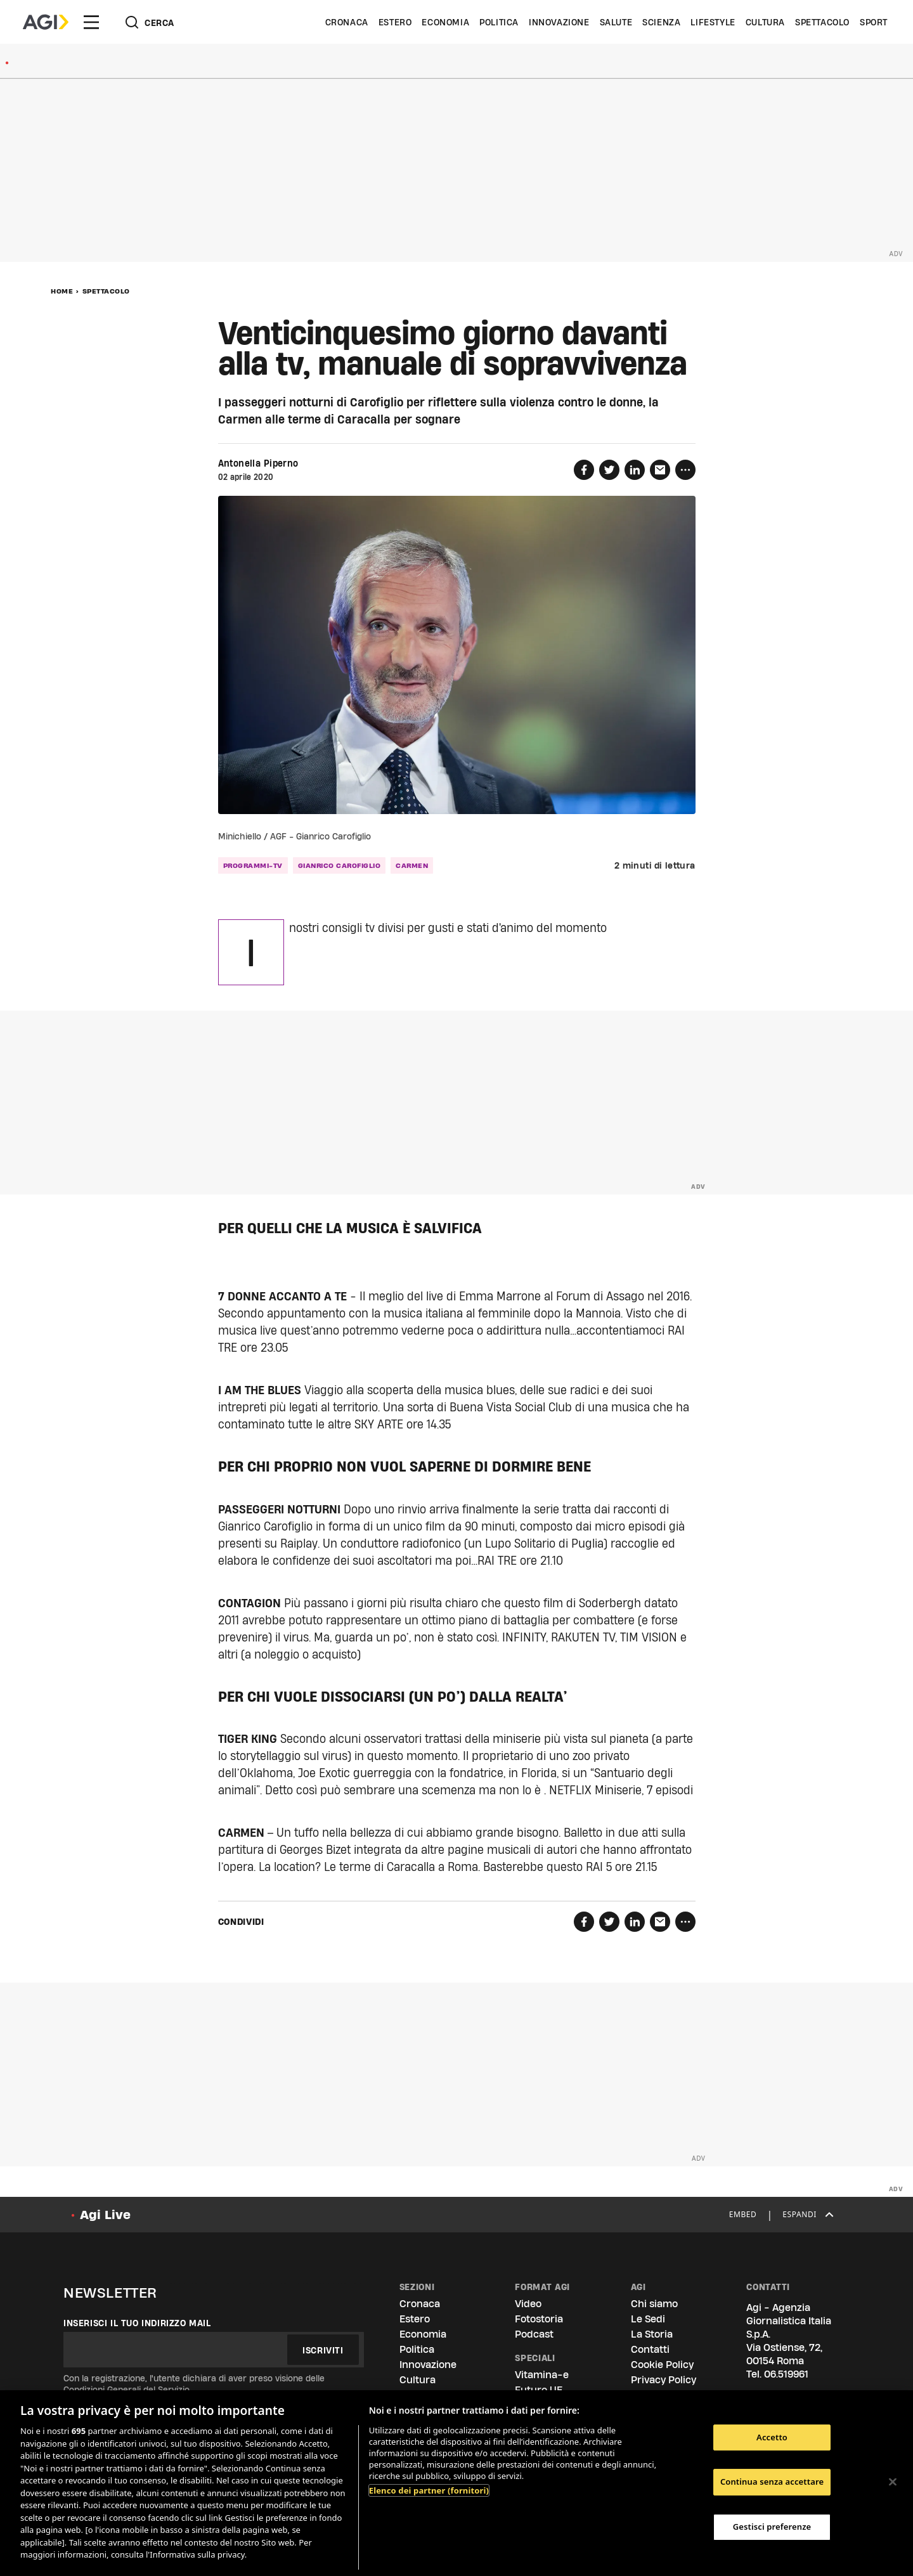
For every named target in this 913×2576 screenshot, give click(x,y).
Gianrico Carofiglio (339, 865)
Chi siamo (654, 2304)
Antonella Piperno (258, 463)
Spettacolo (822, 22)
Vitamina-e (542, 2375)
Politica (499, 22)
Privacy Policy (663, 2380)
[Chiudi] (893, 2481)
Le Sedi (648, 2319)
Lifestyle (712, 22)
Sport (874, 22)
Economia (445, 22)
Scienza (661, 22)
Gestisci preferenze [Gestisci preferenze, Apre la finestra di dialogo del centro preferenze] (772, 2526)
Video (528, 2304)
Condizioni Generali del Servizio (126, 2390)
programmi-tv (253, 865)
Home (62, 291)
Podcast (534, 2334)
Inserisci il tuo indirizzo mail (137, 2323)
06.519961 (786, 2374)
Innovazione (559, 22)
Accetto (771, 2437)
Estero (395, 22)
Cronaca (346, 22)
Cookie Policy (662, 2365)
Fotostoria (539, 2319)
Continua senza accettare (772, 2481)
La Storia (652, 2334)
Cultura (765, 22)
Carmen (412, 865)
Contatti (650, 2349)
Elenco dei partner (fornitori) (429, 2490)
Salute (616, 22)
